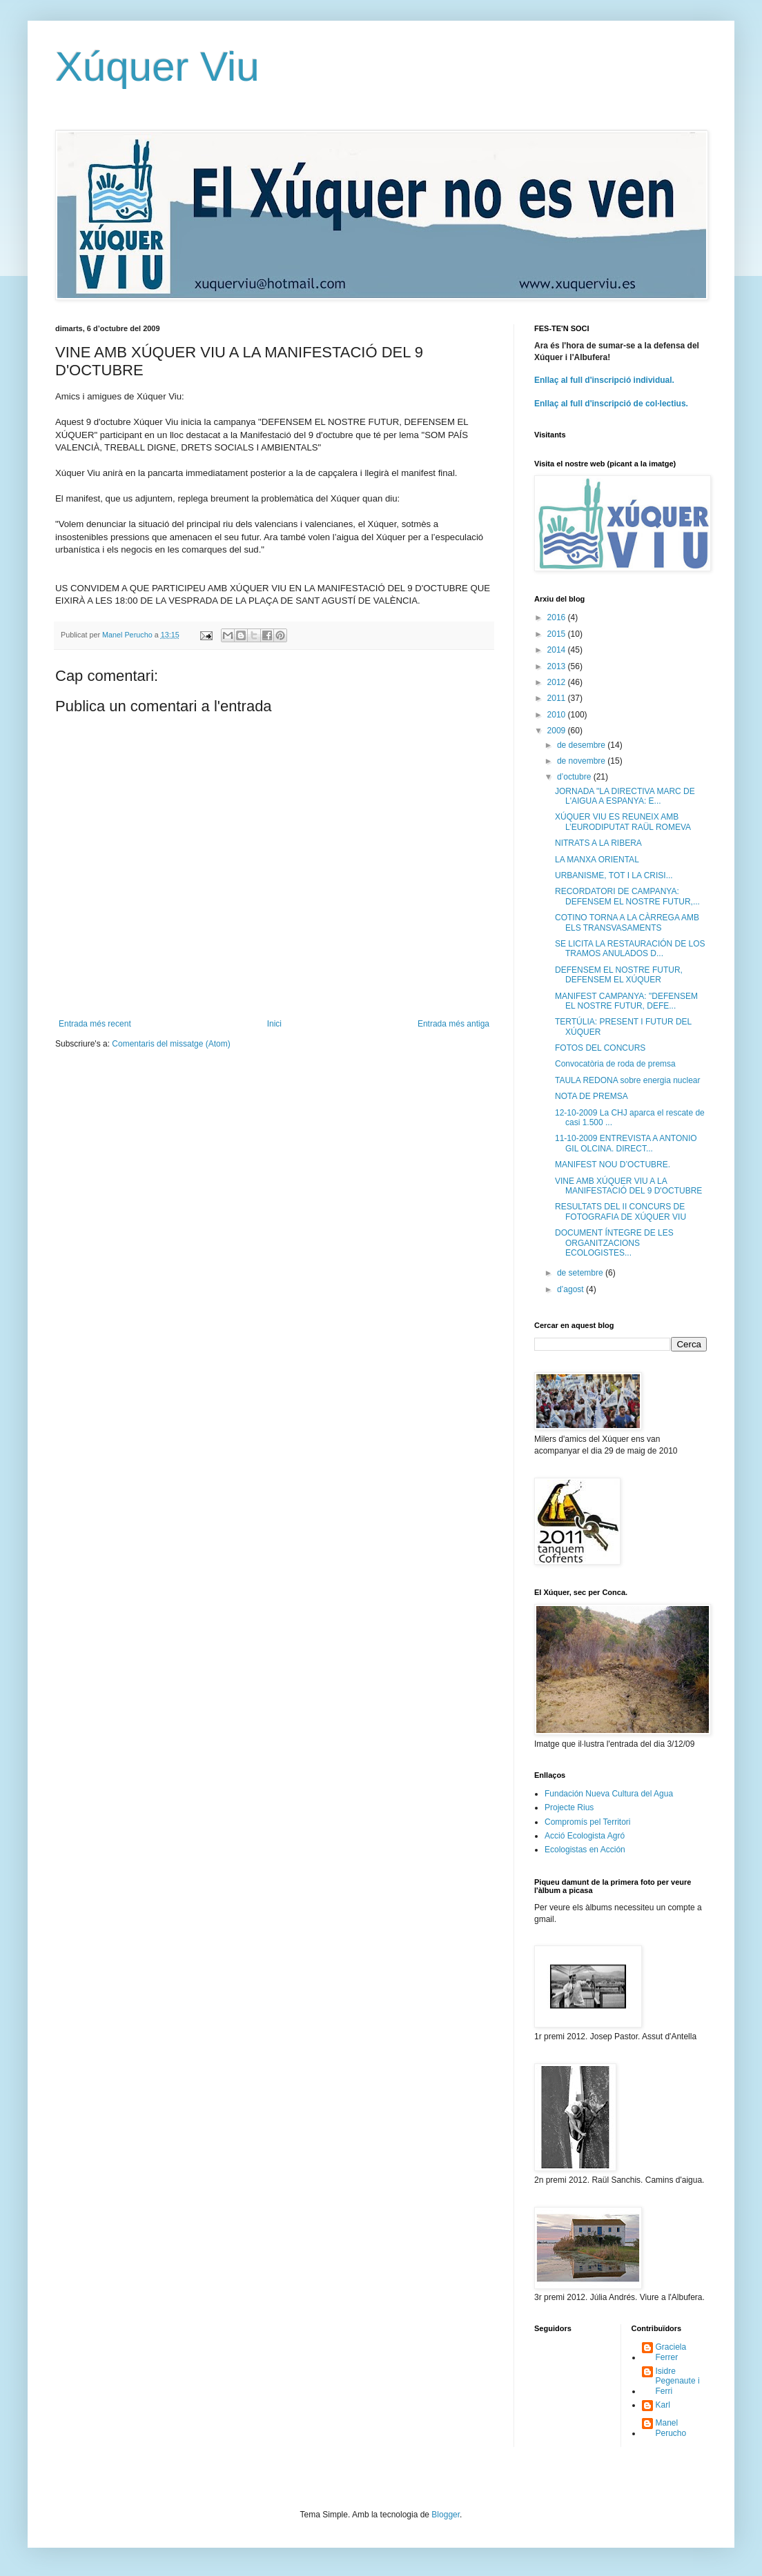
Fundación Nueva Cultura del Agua (609, 1794)
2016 (557, 617)
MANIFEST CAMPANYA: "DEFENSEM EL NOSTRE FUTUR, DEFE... (626, 1001)
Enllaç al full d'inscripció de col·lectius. (611, 403)
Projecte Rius (569, 1807)
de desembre (582, 745)
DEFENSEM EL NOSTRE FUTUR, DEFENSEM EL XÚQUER (619, 974)
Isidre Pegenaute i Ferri (678, 2381)
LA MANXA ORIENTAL (597, 859)
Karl (663, 2405)
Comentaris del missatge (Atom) (171, 1044)
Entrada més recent (95, 1024)
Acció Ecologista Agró (585, 1836)
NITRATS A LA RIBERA (598, 843)
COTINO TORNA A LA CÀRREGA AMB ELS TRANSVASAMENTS (627, 922)
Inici (274, 1024)
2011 (557, 698)
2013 (557, 666)
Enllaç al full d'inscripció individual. (604, 380)
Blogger (445, 2514)
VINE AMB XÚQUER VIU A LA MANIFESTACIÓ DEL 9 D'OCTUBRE (628, 1186)
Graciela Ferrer (671, 2351)
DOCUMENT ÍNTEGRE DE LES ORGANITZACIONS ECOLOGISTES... (614, 1243)
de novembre (582, 761)
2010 (557, 715)
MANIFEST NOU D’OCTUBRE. (612, 1164)
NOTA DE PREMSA (591, 1096)
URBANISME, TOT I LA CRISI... (614, 875)
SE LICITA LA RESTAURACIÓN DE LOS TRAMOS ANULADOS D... (630, 948)
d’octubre (575, 777)
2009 (557, 730)
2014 (557, 650)
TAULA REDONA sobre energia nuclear (628, 1080)
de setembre (581, 1273)
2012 (557, 682)
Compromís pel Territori (587, 1822)
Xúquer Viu (157, 66)
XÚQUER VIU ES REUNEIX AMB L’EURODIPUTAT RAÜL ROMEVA (623, 821)
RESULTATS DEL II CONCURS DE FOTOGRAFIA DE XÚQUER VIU (620, 1211)
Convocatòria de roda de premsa (615, 1064)
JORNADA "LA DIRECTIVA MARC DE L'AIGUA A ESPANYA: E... (625, 796)
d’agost (571, 1289)
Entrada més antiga (453, 1024)
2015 (557, 634)
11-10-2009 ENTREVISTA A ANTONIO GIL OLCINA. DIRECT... (626, 1143)
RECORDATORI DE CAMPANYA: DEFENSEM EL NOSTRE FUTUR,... (627, 896)
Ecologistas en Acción (585, 1849)
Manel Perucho (671, 2427)
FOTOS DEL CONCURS (600, 1048)
